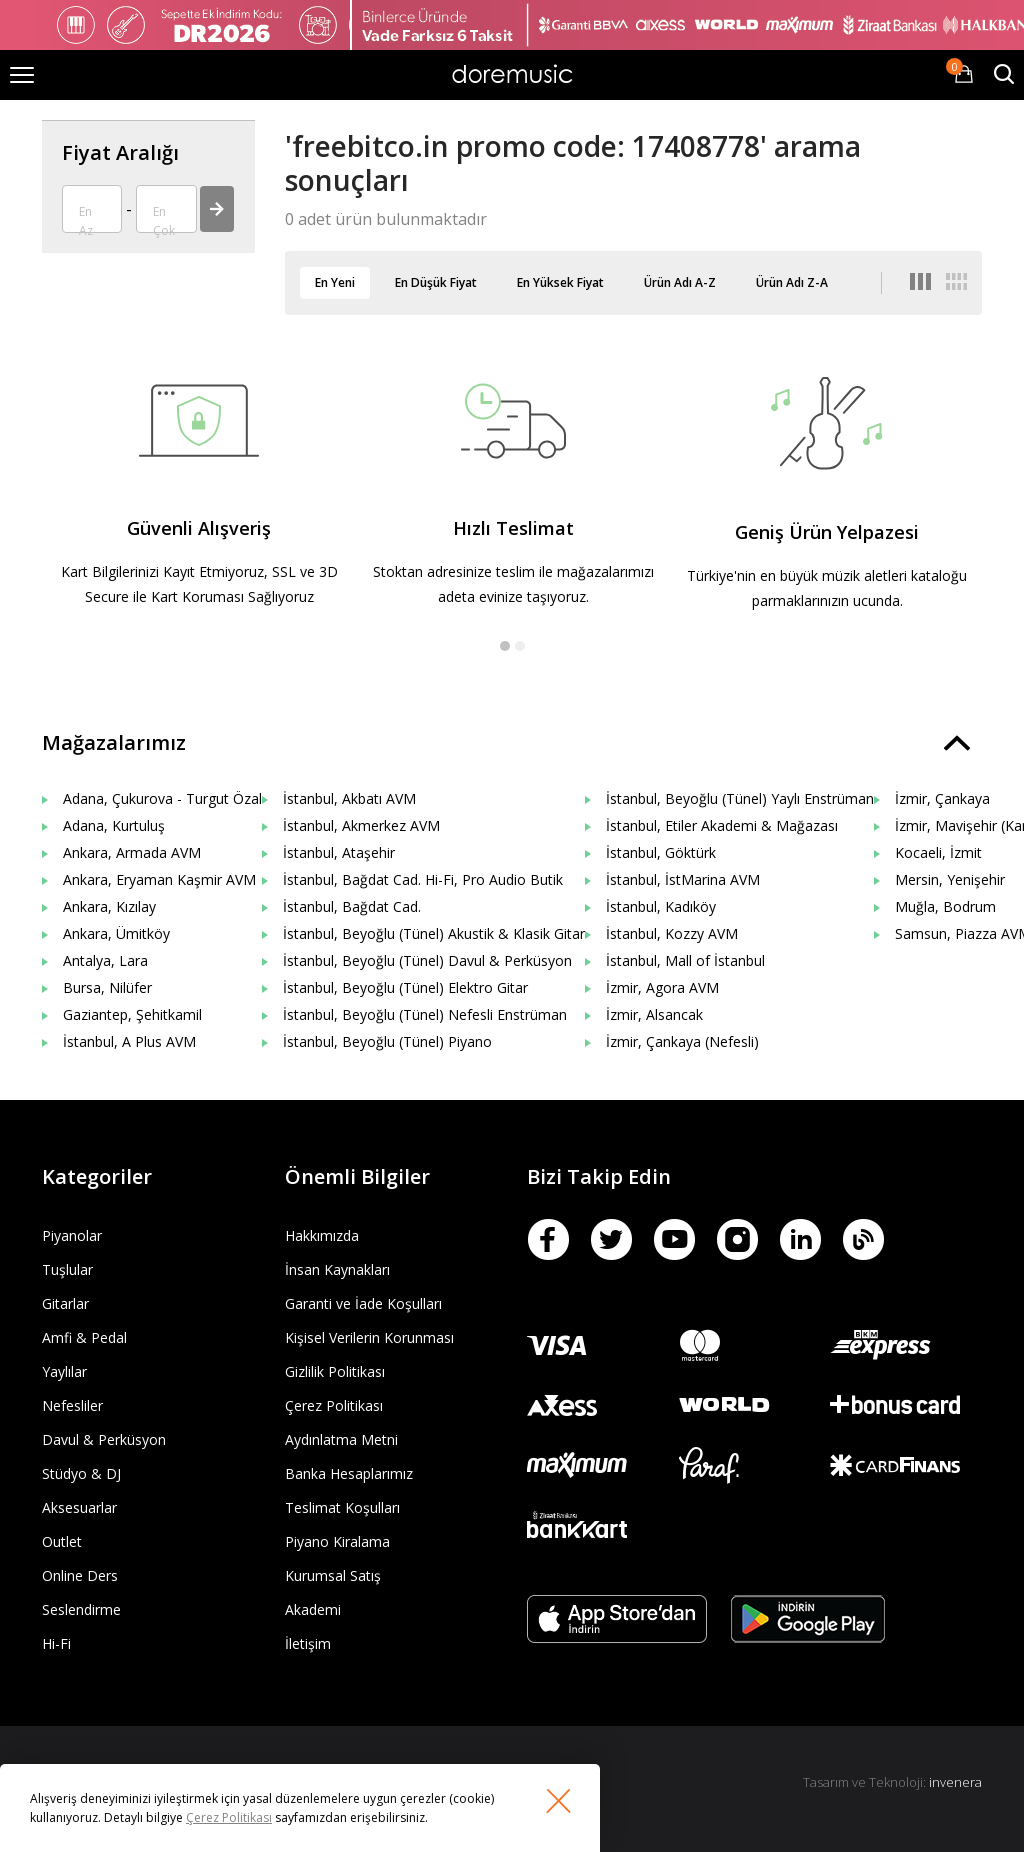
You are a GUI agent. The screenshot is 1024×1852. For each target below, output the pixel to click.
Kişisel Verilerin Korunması (369, 1337)
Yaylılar (64, 1371)
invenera (955, 1782)
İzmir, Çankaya (942, 798)
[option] (199, 502)
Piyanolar (72, 1235)
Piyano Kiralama (337, 1541)
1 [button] (505, 646)
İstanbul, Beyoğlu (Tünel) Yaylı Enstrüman (740, 798)
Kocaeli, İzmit (938, 852)
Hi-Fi (56, 1643)
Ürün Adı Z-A (792, 282)
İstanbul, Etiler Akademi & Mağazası (722, 825)
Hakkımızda (322, 1235)
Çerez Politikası (334, 1405)
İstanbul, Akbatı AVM (349, 798)
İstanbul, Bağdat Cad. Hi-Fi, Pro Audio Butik (423, 879)
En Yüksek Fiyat (560, 282)
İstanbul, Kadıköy (661, 906)
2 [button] (520, 646)
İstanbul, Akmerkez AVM (361, 825)
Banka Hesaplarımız (349, 1473)
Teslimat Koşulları (342, 1507)
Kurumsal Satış (333, 1575)
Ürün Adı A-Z (680, 282)
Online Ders (80, 1575)
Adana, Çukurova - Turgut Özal (162, 798)
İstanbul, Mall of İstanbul (685, 960)
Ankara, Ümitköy (116, 933)
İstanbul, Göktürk (661, 852)
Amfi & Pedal (84, 1337)
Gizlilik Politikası (335, 1371)
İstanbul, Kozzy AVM (672, 933)
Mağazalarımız (114, 742)
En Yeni (335, 282)
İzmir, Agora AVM (662, 987)
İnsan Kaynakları (337, 1269)
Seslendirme (81, 1609)
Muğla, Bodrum (945, 906)
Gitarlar (65, 1303)
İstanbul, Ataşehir (339, 852)
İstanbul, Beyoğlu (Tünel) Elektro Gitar (405, 987)
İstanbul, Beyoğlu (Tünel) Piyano (387, 1041)
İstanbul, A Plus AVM (129, 1041)
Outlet (62, 1541)
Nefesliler (72, 1405)
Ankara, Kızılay (109, 906)
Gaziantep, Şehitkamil (132, 1014)
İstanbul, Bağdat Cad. (352, 906)
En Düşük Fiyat (436, 282)
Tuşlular (67, 1269)
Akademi (313, 1609)
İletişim (308, 1643)
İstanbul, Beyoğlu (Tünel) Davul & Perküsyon (427, 960)
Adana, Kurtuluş (114, 825)
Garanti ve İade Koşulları (363, 1303)
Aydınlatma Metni (341, 1439)
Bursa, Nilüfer (107, 987)
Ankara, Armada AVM (132, 852)
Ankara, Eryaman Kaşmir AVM (159, 879)
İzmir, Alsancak (654, 1014)
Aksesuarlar (79, 1507)
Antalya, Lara (105, 960)
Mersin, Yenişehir (950, 879)
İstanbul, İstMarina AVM (683, 879)
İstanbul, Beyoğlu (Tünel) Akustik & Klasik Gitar (434, 933)
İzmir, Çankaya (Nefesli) (682, 1041)
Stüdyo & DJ (81, 1473)
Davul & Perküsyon (104, 1439)
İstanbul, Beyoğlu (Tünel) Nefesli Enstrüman (425, 1014)
